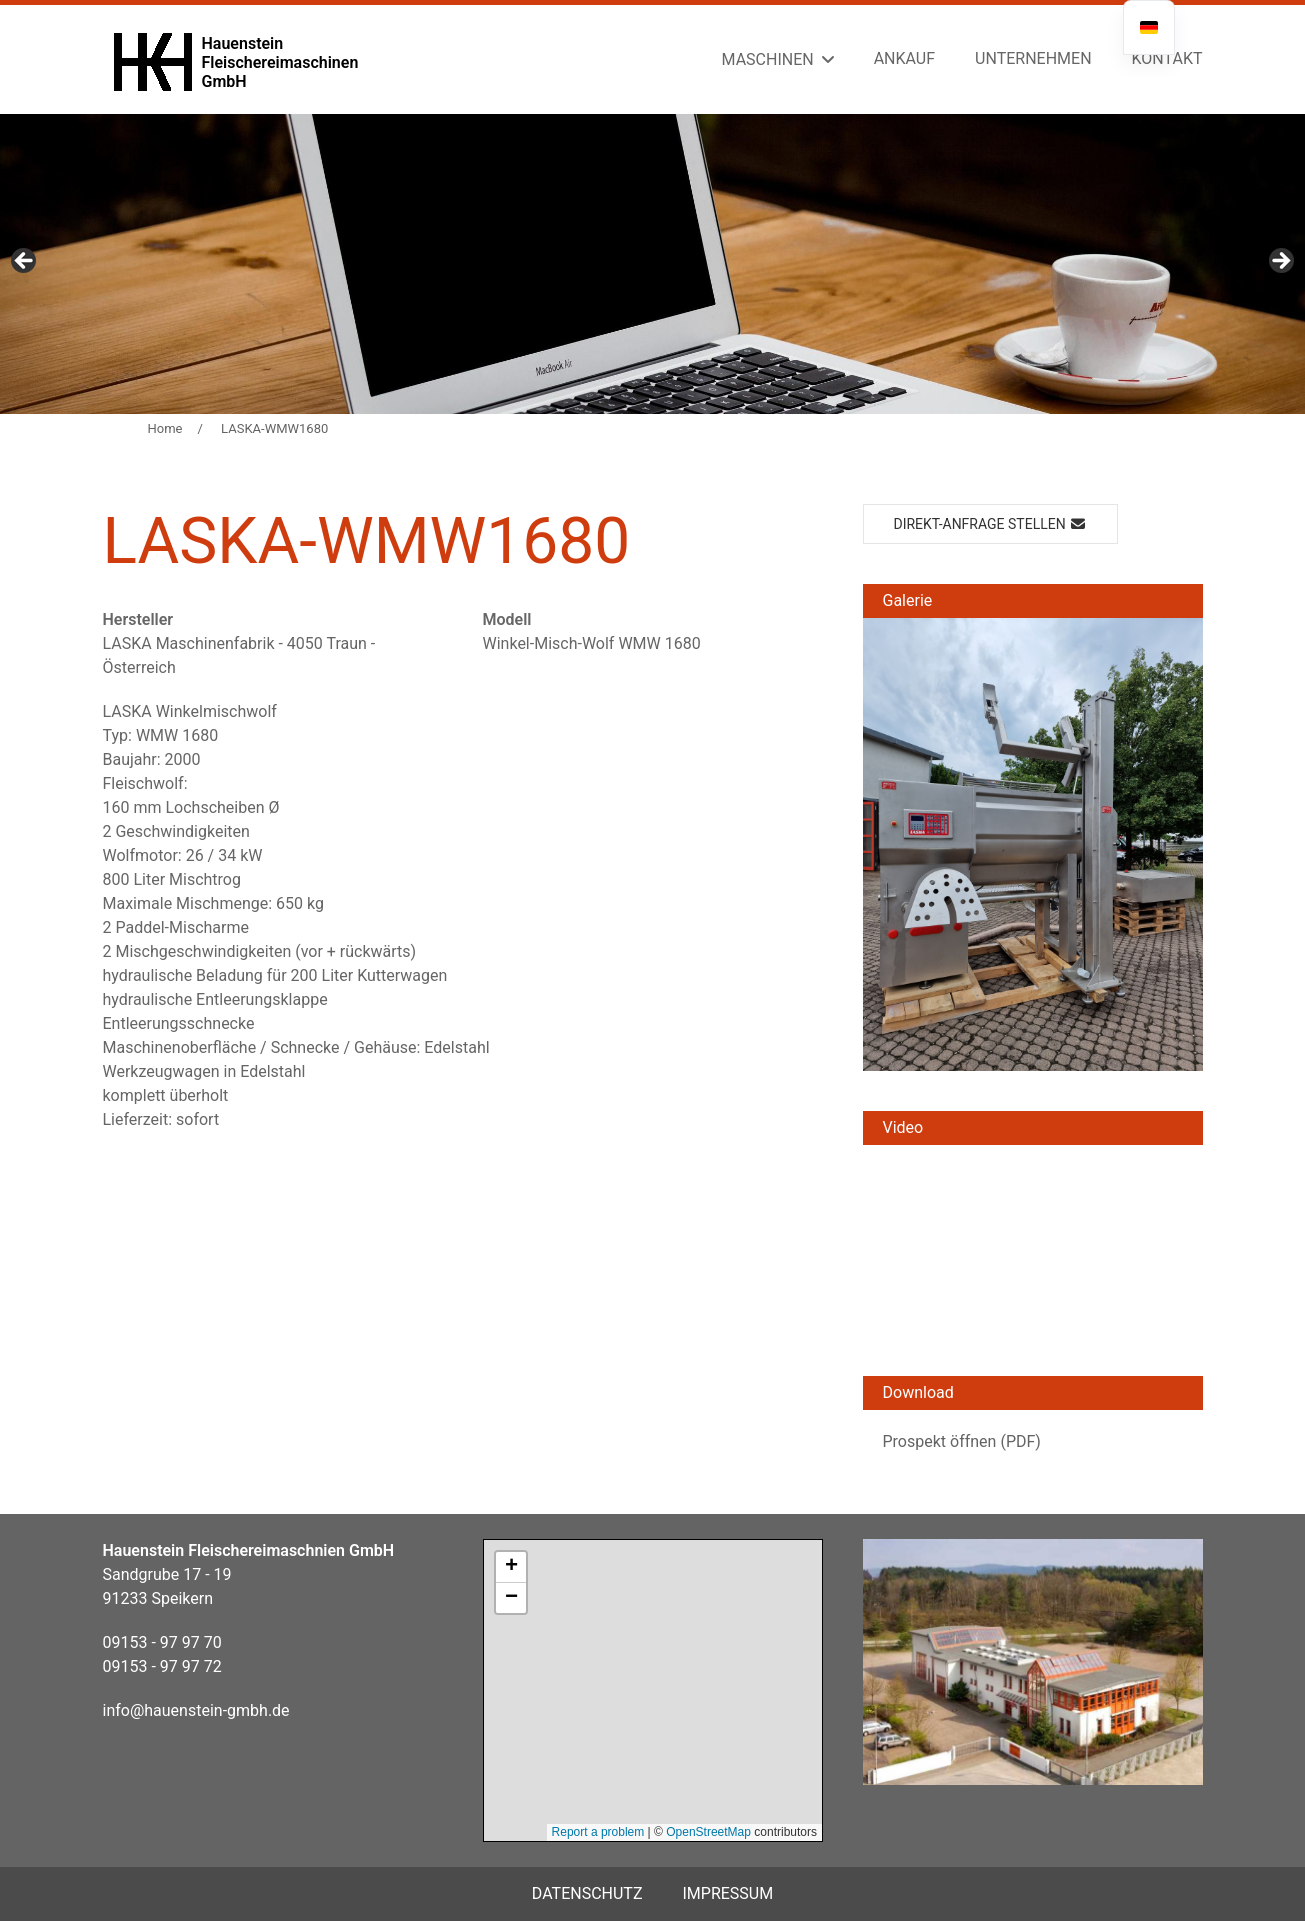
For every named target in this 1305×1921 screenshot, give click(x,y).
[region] (652, 264)
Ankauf (904, 58)
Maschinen (768, 59)
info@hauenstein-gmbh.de (196, 1710)
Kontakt (1167, 58)
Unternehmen (1033, 58)
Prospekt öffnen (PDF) (962, 1441)
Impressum (727, 1893)
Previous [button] (25, 262)
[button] (1033, 842)
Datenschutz (587, 1893)
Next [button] (1280, 262)
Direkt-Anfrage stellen (990, 524)
